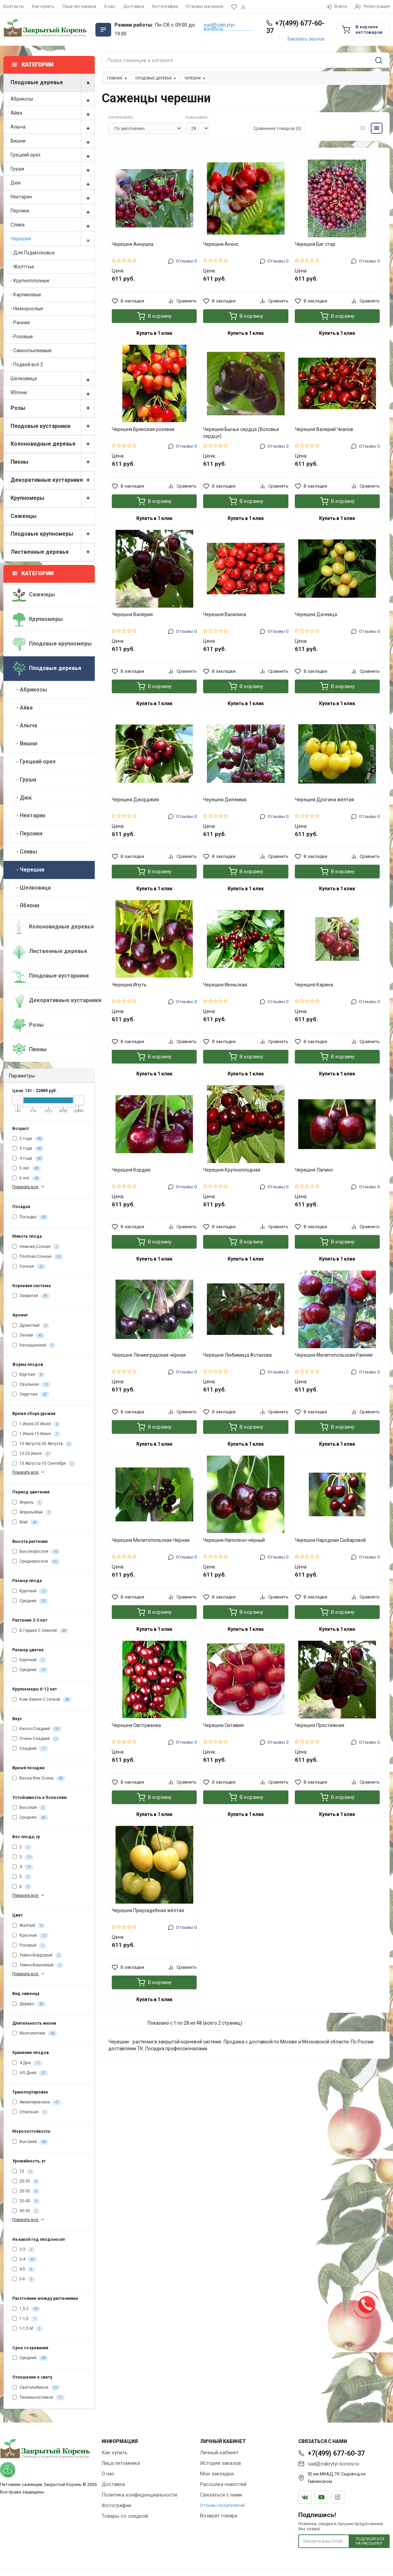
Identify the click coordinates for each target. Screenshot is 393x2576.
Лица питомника (79, 6)
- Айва (22, 707)
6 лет (26, 1178)
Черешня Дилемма (224, 799)
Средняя (30, 1817)
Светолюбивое (36, 2388)
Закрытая (31, 1296)
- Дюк (22, 797)
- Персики (27, 833)
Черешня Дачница (316, 614)
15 (23, 2171)
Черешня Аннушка (132, 244)
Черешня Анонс (221, 244)
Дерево (29, 2004)
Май (25, 1522)
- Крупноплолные (30, 280)
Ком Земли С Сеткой (42, 1699)
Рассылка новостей (223, 2484)
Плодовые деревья (52, 82)
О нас (109, 6)
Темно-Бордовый (37, 1955)
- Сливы (24, 851)
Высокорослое (36, 1551)
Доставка (133, 6)
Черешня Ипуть (129, 984)
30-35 (26, 2211)
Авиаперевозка (36, 2102)
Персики (52, 211)
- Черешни (28, 869)
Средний (30, 1601)
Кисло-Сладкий (36, 1729)
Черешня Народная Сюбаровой (330, 1540)
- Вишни (24, 743)
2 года (28, 1139)
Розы (52, 408)
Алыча (52, 127)
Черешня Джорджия (135, 799)
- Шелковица (31, 887)
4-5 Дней (30, 2073)
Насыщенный (34, 1345)
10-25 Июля (31, 1454)
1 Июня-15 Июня (36, 1434)
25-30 (26, 2191)
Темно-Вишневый (37, 1965)
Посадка (30, 1217)
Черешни (192, 78)
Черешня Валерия (132, 614)
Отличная (30, 2112)
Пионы (52, 462)
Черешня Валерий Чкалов (324, 429)
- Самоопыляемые (31, 350)
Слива (52, 225)
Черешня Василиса (224, 614)
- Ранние (20, 322)
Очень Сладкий (35, 1739)
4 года (28, 1158)
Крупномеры (52, 498)
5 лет (26, 1168)
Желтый (28, 1926)
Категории (33, 573)
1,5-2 (26, 2309)
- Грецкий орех (34, 761)
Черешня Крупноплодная (231, 1170)
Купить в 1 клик (154, 333)
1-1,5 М (27, 2329)
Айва (52, 113)
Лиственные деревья (52, 552)
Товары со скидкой (125, 2516)
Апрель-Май (32, 1512)
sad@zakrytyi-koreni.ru (220, 27)
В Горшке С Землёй (40, 1631)
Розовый (29, 1945)
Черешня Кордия (131, 1170)
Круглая (28, 1375)
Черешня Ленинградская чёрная (149, 1355)
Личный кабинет (219, 2453)
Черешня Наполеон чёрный (234, 1540)
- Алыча (24, 725)
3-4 (24, 2259)
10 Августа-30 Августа (42, 1444)
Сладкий (30, 1749)
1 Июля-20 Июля (36, 1424)
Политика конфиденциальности (139, 2495)
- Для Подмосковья (33, 252)
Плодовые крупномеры (52, 534)
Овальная (31, 1384)
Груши (52, 169)
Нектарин (52, 197)
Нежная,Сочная (36, 1247)
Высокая (29, 1808)
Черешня (52, 238)
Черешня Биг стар (315, 244)
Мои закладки (217, 2474)
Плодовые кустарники (52, 426)
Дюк (52, 183)
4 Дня (27, 2063)
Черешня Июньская (225, 984)
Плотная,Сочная (37, 1257)
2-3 (23, 2249)
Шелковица (52, 378)
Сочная (29, 1266)
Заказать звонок (305, 39)
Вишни (52, 141)
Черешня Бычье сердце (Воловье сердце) (241, 433)
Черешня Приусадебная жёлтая (148, 1910)
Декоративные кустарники (52, 480)
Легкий (28, 1335)
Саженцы (23, 516)
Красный (30, 1935)
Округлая (30, 1394)
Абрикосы (52, 99)
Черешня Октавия (223, 1725)
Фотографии (165, 6)
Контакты (13, 6)
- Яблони (25, 905)
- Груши (24, 779)
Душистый (30, 1325)
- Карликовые (26, 294)
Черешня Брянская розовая (143, 429)
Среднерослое (36, 1561)
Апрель (27, 1502)
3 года (28, 1148)
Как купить (43, 6)
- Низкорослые (27, 308)
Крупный (30, 1591)
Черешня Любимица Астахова (237, 1355)
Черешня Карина (314, 984)
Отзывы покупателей (222, 2505)
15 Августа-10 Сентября (43, 1463)
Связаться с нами (221, 2495)
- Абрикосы (29, 689)
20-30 (26, 2181)
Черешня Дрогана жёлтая (324, 799)
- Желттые (22, 266)
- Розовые (22, 336)
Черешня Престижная (319, 1725)
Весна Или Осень (38, 1778)
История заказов (220, 2463)
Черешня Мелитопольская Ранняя (334, 1355)
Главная (114, 78)
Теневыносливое (38, 2397)
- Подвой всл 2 (27, 364)
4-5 (23, 2269)
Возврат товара (218, 2516)
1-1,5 (25, 2319)
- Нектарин (28, 815)
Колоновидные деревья (52, 444)
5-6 (23, 2279)
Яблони (52, 392)
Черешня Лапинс (314, 1170)
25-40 (26, 2201)
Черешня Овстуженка (136, 1725)
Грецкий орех (52, 155)
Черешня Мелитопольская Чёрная (151, 1540)
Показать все (28, 1186)
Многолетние (34, 2033)
